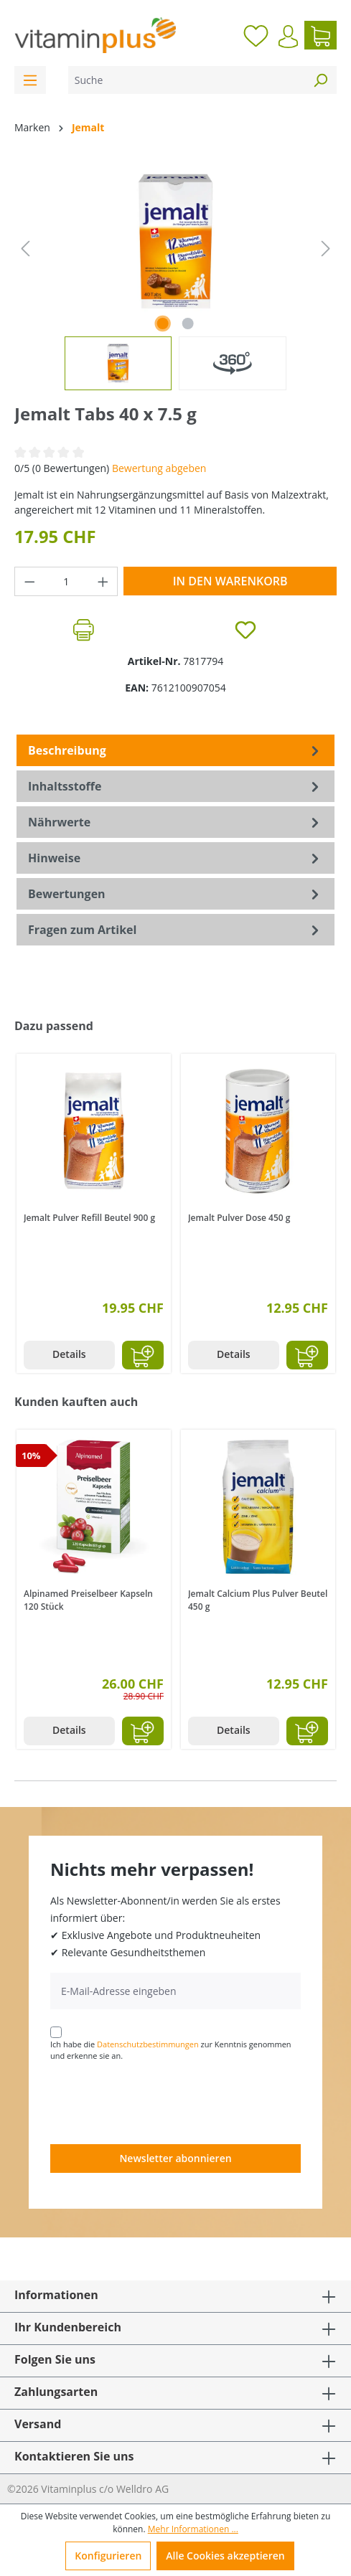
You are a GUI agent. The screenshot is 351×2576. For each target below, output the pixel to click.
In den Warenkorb (230, 581)
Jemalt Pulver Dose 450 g (239, 1218)
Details (69, 1354)
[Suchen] (320, 80)
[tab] (175, 750)
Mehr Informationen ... (193, 2529)
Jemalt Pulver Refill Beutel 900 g (89, 1218)
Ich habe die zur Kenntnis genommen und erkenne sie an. (170, 2050)
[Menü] (30, 80)
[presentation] (159, 2102)
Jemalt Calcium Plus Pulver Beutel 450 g (257, 1600)
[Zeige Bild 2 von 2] (188, 323)
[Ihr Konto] (288, 36)
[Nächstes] (326, 248)
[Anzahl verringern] (29, 581)
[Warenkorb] (320, 35)
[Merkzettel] (256, 35)
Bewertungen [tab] (175, 894)
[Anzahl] (66, 581)
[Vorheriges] (25, 248)
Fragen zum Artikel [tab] (175, 930)
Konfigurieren (108, 2555)
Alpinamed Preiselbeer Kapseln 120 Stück (88, 1600)
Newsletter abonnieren (175, 2158)
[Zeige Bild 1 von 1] (162, 323)
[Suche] (186, 80)
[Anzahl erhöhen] (103, 581)
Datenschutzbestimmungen (148, 2044)
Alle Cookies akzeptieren (225, 2555)
